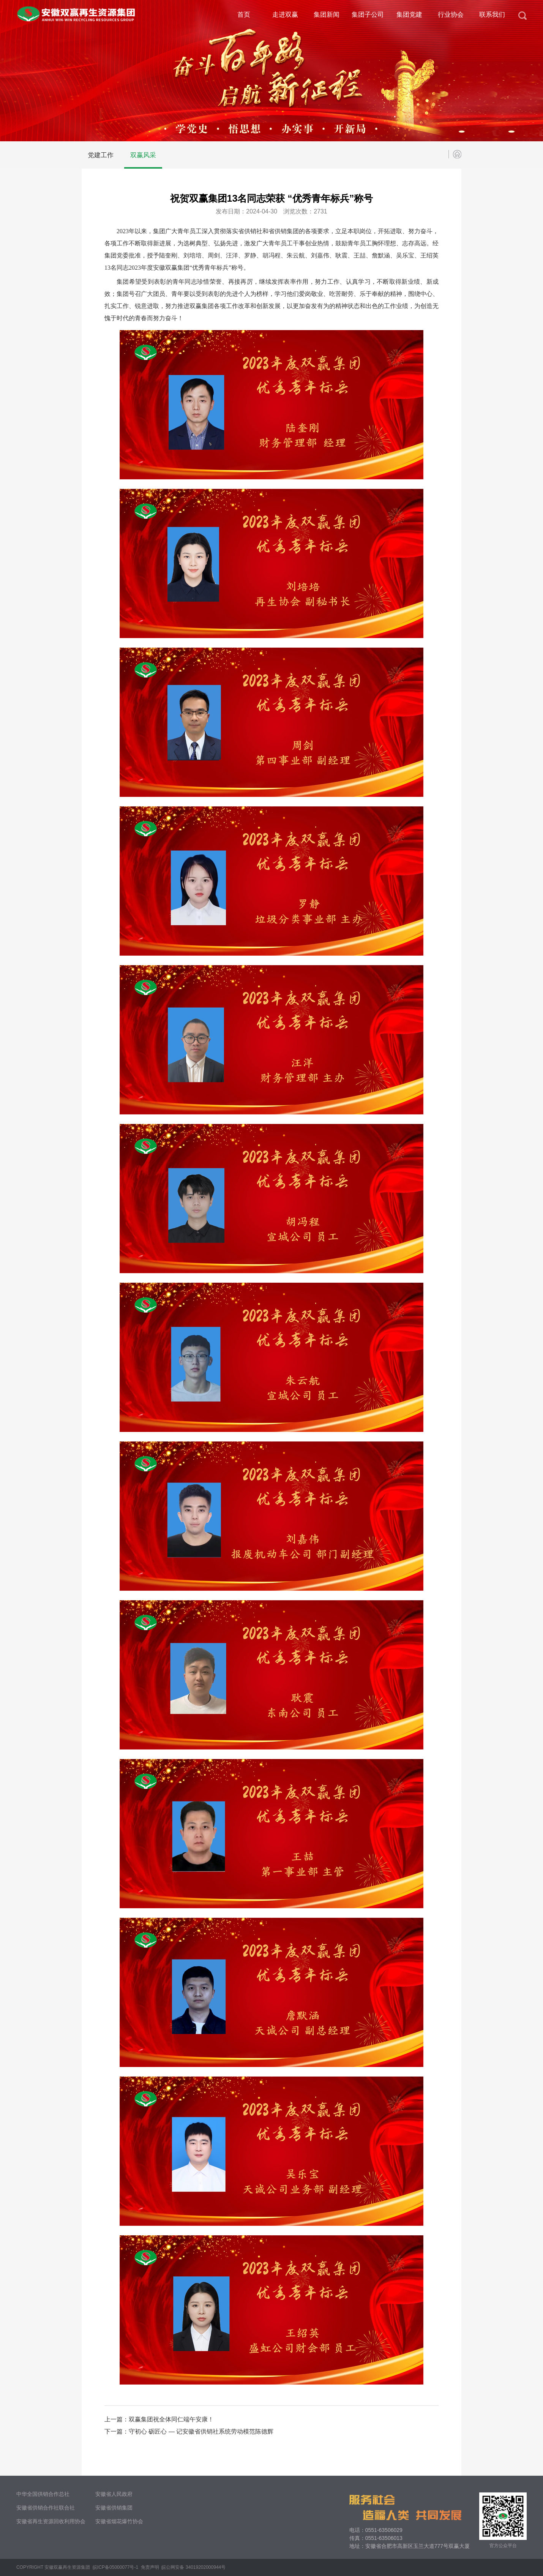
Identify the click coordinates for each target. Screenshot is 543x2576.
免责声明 (150, 2567)
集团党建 (409, 14)
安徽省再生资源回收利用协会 (50, 2521)
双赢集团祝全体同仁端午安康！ (171, 2419)
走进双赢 (285, 14)
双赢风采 (143, 155)
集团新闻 (326, 14)
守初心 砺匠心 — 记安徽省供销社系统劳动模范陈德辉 (201, 2431)
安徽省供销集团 (114, 2508)
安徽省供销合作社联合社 (45, 2508)
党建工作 (101, 155)
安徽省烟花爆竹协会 (119, 2521)
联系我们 (492, 14)
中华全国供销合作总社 (42, 2494)
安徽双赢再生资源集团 (67, 2567)
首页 (243, 14)
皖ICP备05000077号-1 (115, 2567)
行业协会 (451, 14)
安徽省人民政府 (114, 2494)
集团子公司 (368, 14)
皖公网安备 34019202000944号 (193, 2567)
